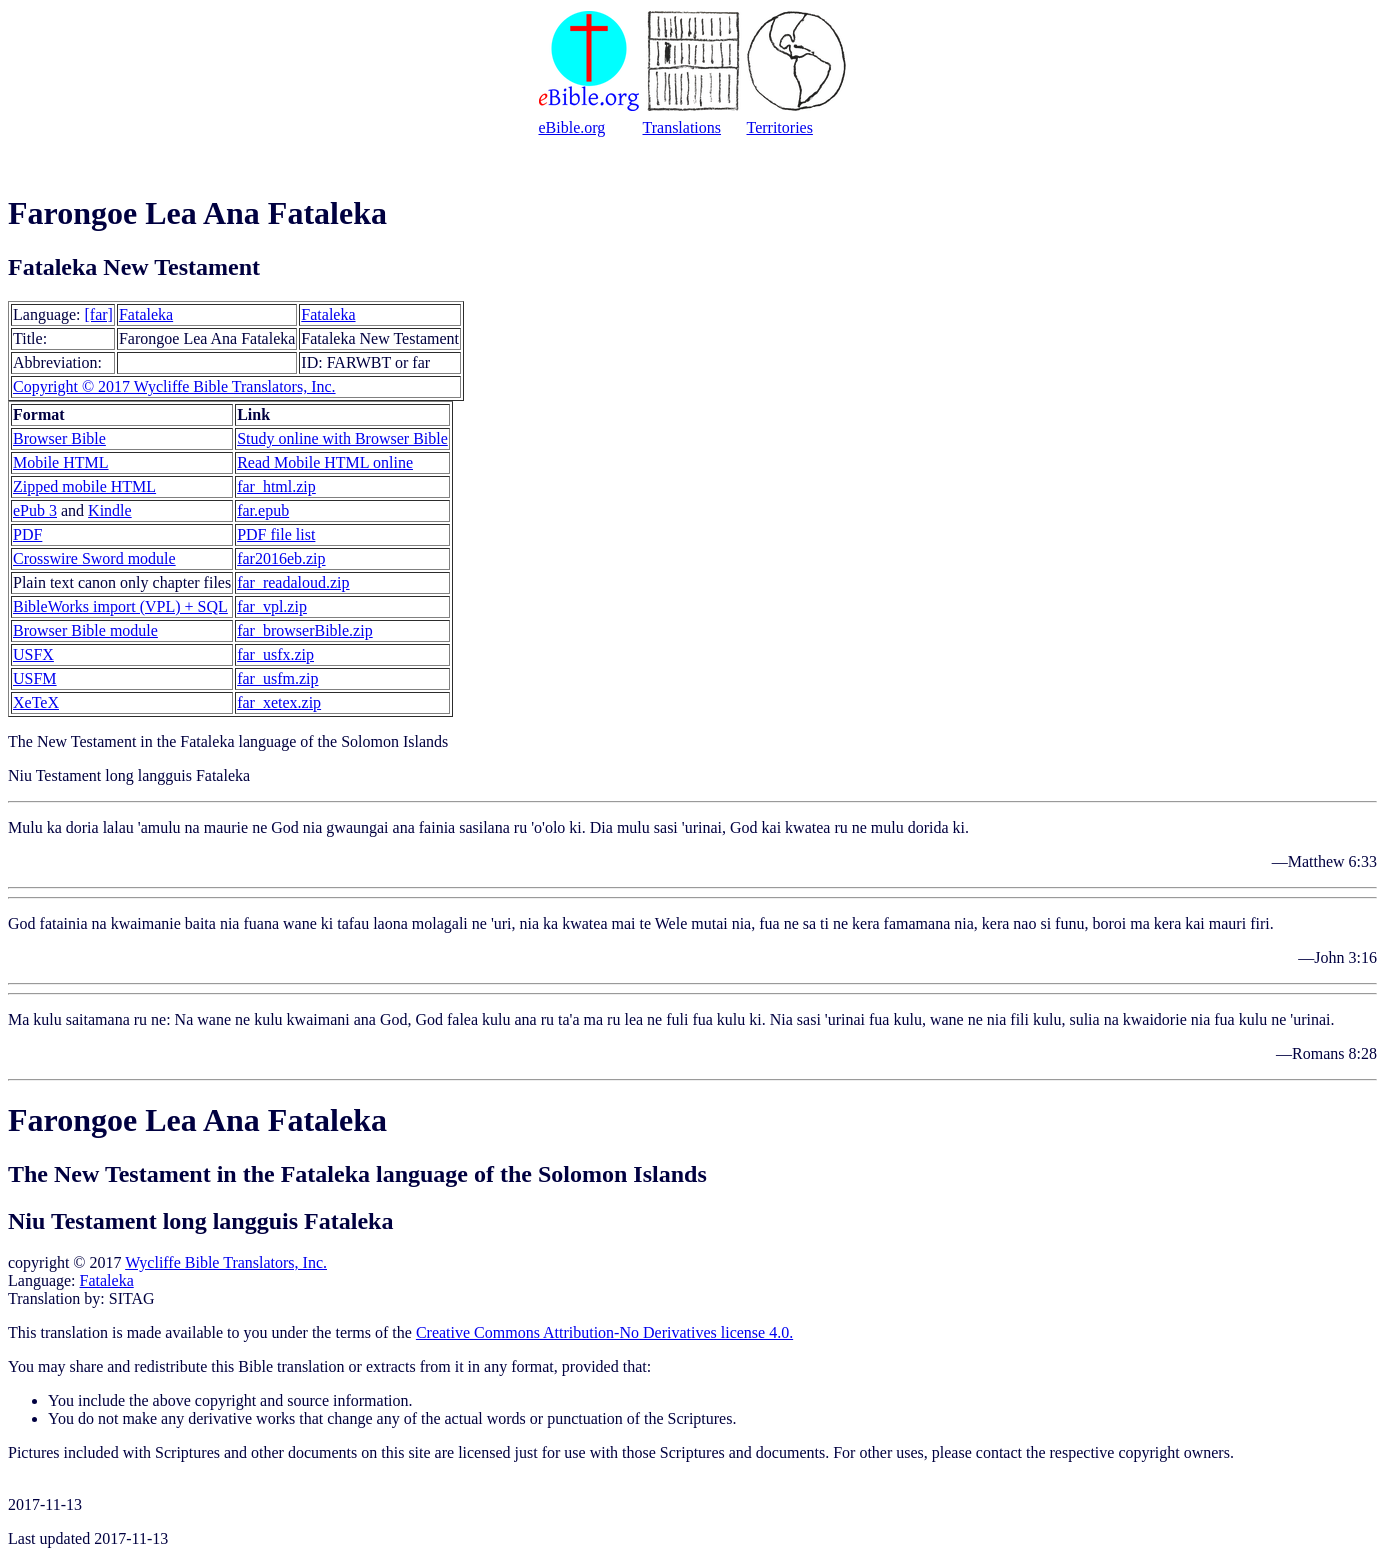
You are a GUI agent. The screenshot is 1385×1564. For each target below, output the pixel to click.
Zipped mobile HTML (84, 486)
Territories (780, 127)
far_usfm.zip (277, 678)
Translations (682, 127)
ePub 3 (35, 510)
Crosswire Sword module (94, 558)
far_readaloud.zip (293, 582)
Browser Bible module (85, 630)
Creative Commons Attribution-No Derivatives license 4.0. (604, 1332)
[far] (99, 314)
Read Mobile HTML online (325, 462)
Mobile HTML (61, 462)
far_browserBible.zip (305, 630)
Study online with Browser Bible (342, 438)
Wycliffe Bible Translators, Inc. (226, 1262)
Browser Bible (59, 438)
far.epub (263, 510)
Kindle (110, 510)
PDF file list (276, 534)
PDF (27, 534)
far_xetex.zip (279, 702)
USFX (33, 654)
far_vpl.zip (272, 606)
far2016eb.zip (281, 558)
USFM (35, 678)
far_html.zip (276, 486)
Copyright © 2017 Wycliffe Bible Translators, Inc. (174, 386)
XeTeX (36, 702)
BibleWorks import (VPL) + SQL (120, 606)
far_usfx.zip (275, 654)
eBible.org (572, 127)
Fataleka (146, 314)
